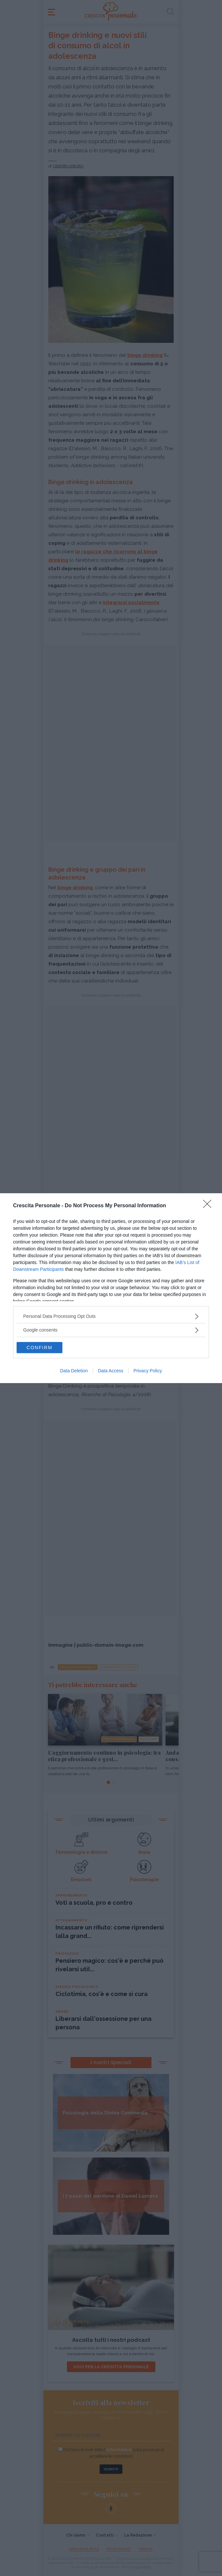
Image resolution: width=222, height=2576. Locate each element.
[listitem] (111, 1316)
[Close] (209, 1206)
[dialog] (111, 1288)
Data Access (110, 1370)
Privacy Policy (148, 1370)
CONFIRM (39, 1347)
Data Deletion (74, 1370)
